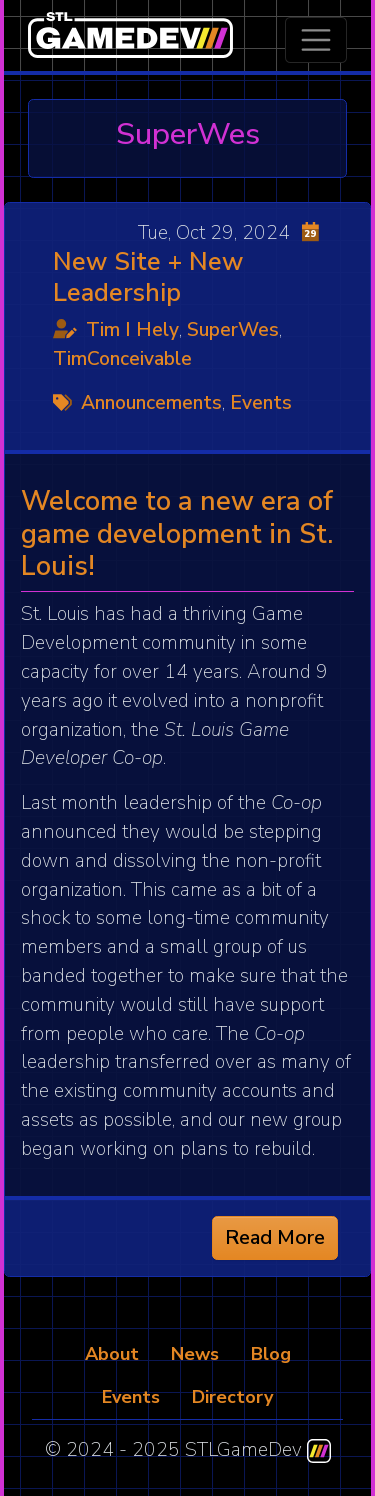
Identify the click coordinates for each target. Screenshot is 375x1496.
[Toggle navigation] (316, 40)
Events (261, 403)
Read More (275, 1237)
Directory (232, 1397)
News (195, 1354)
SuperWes (233, 330)
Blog (271, 1354)
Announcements (151, 403)
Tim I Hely (132, 330)
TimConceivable (122, 359)
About (112, 1354)
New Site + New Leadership (148, 277)
